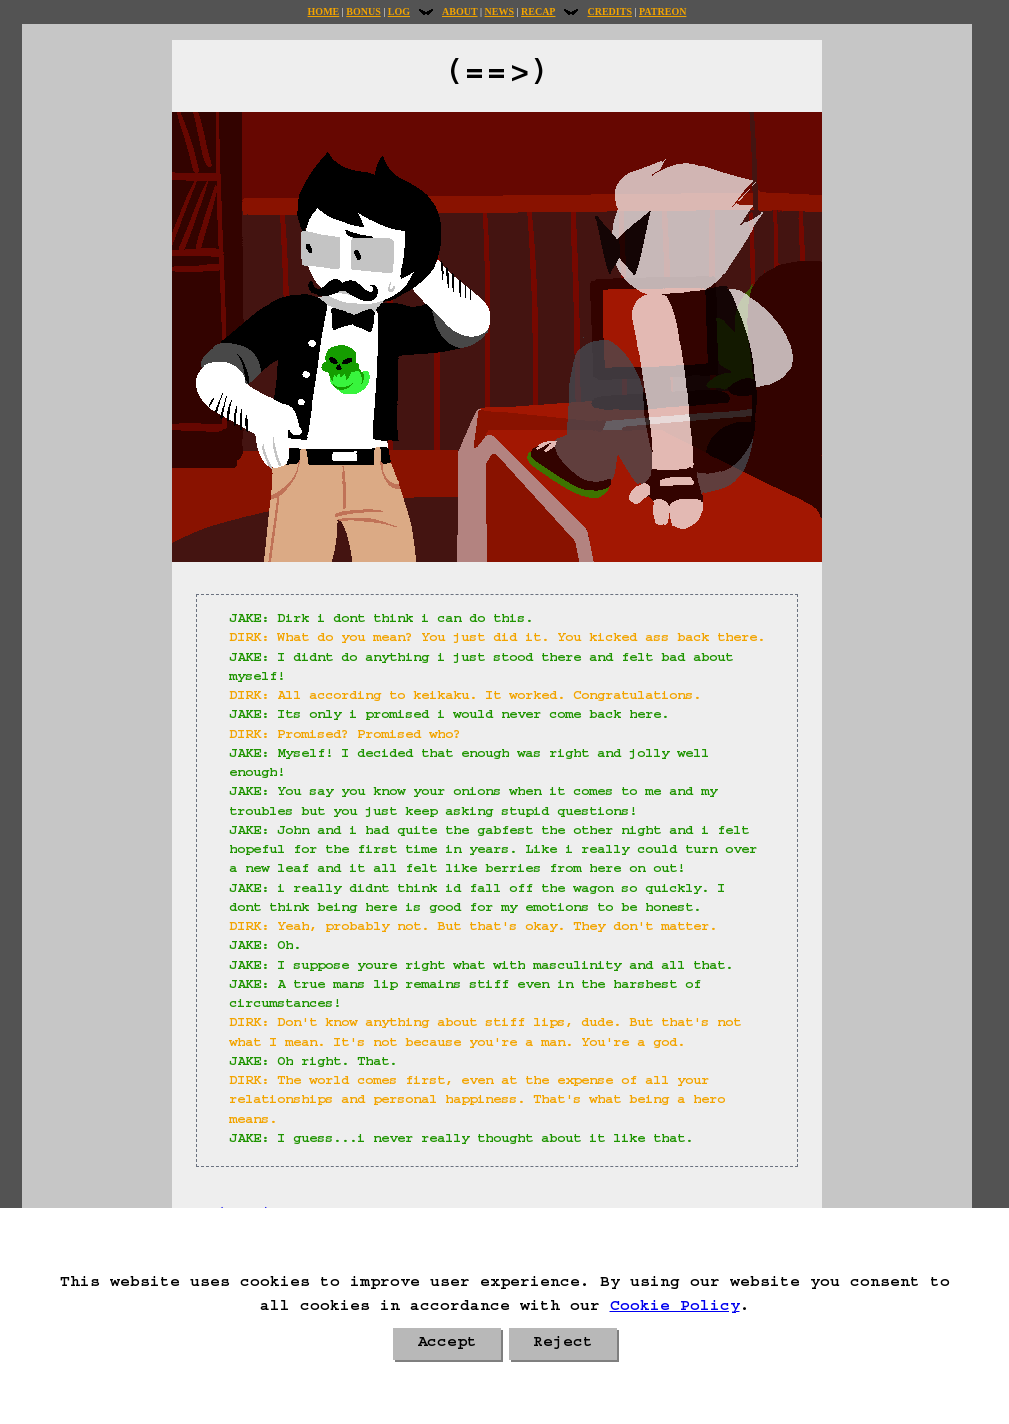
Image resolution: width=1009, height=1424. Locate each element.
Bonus (363, 11)
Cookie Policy (675, 1308)
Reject (563, 1344)
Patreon (662, 11)
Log (399, 11)
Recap (538, 11)
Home (324, 11)
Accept (447, 1344)
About (460, 11)
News (499, 11)
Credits (609, 11)
